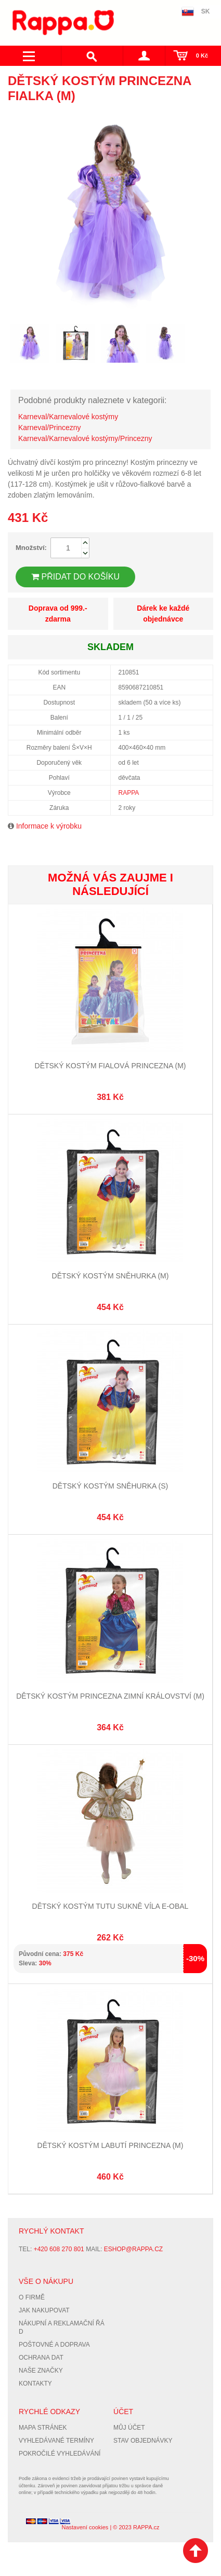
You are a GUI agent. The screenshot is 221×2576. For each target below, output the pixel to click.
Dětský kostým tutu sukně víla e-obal (110, 1906)
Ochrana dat (41, 2357)
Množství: (31, 548)
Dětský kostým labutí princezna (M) (110, 2145)
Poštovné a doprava (54, 2344)
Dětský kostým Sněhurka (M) (110, 1276)
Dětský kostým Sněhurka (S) (110, 1486)
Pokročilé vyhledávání (59, 2453)
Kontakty (35, 2383)
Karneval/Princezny (49, 427)
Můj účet (129, 2427)
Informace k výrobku (49, 826)
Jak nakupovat (44, 2310)
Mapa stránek (43, 2427)
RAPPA (129, 792)
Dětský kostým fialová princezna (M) (110, 1066)
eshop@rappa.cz (133, 2249)
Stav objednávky (143, 2440)
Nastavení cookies (84, 2527)
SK (205, 11)
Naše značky (41, 2370)
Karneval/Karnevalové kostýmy (68, 416)
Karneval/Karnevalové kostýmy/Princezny (85, 438)
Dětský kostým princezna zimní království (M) (110, 1696)
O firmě (32, 2297)
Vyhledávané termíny (56, 2440)
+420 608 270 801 (59, 2249)
